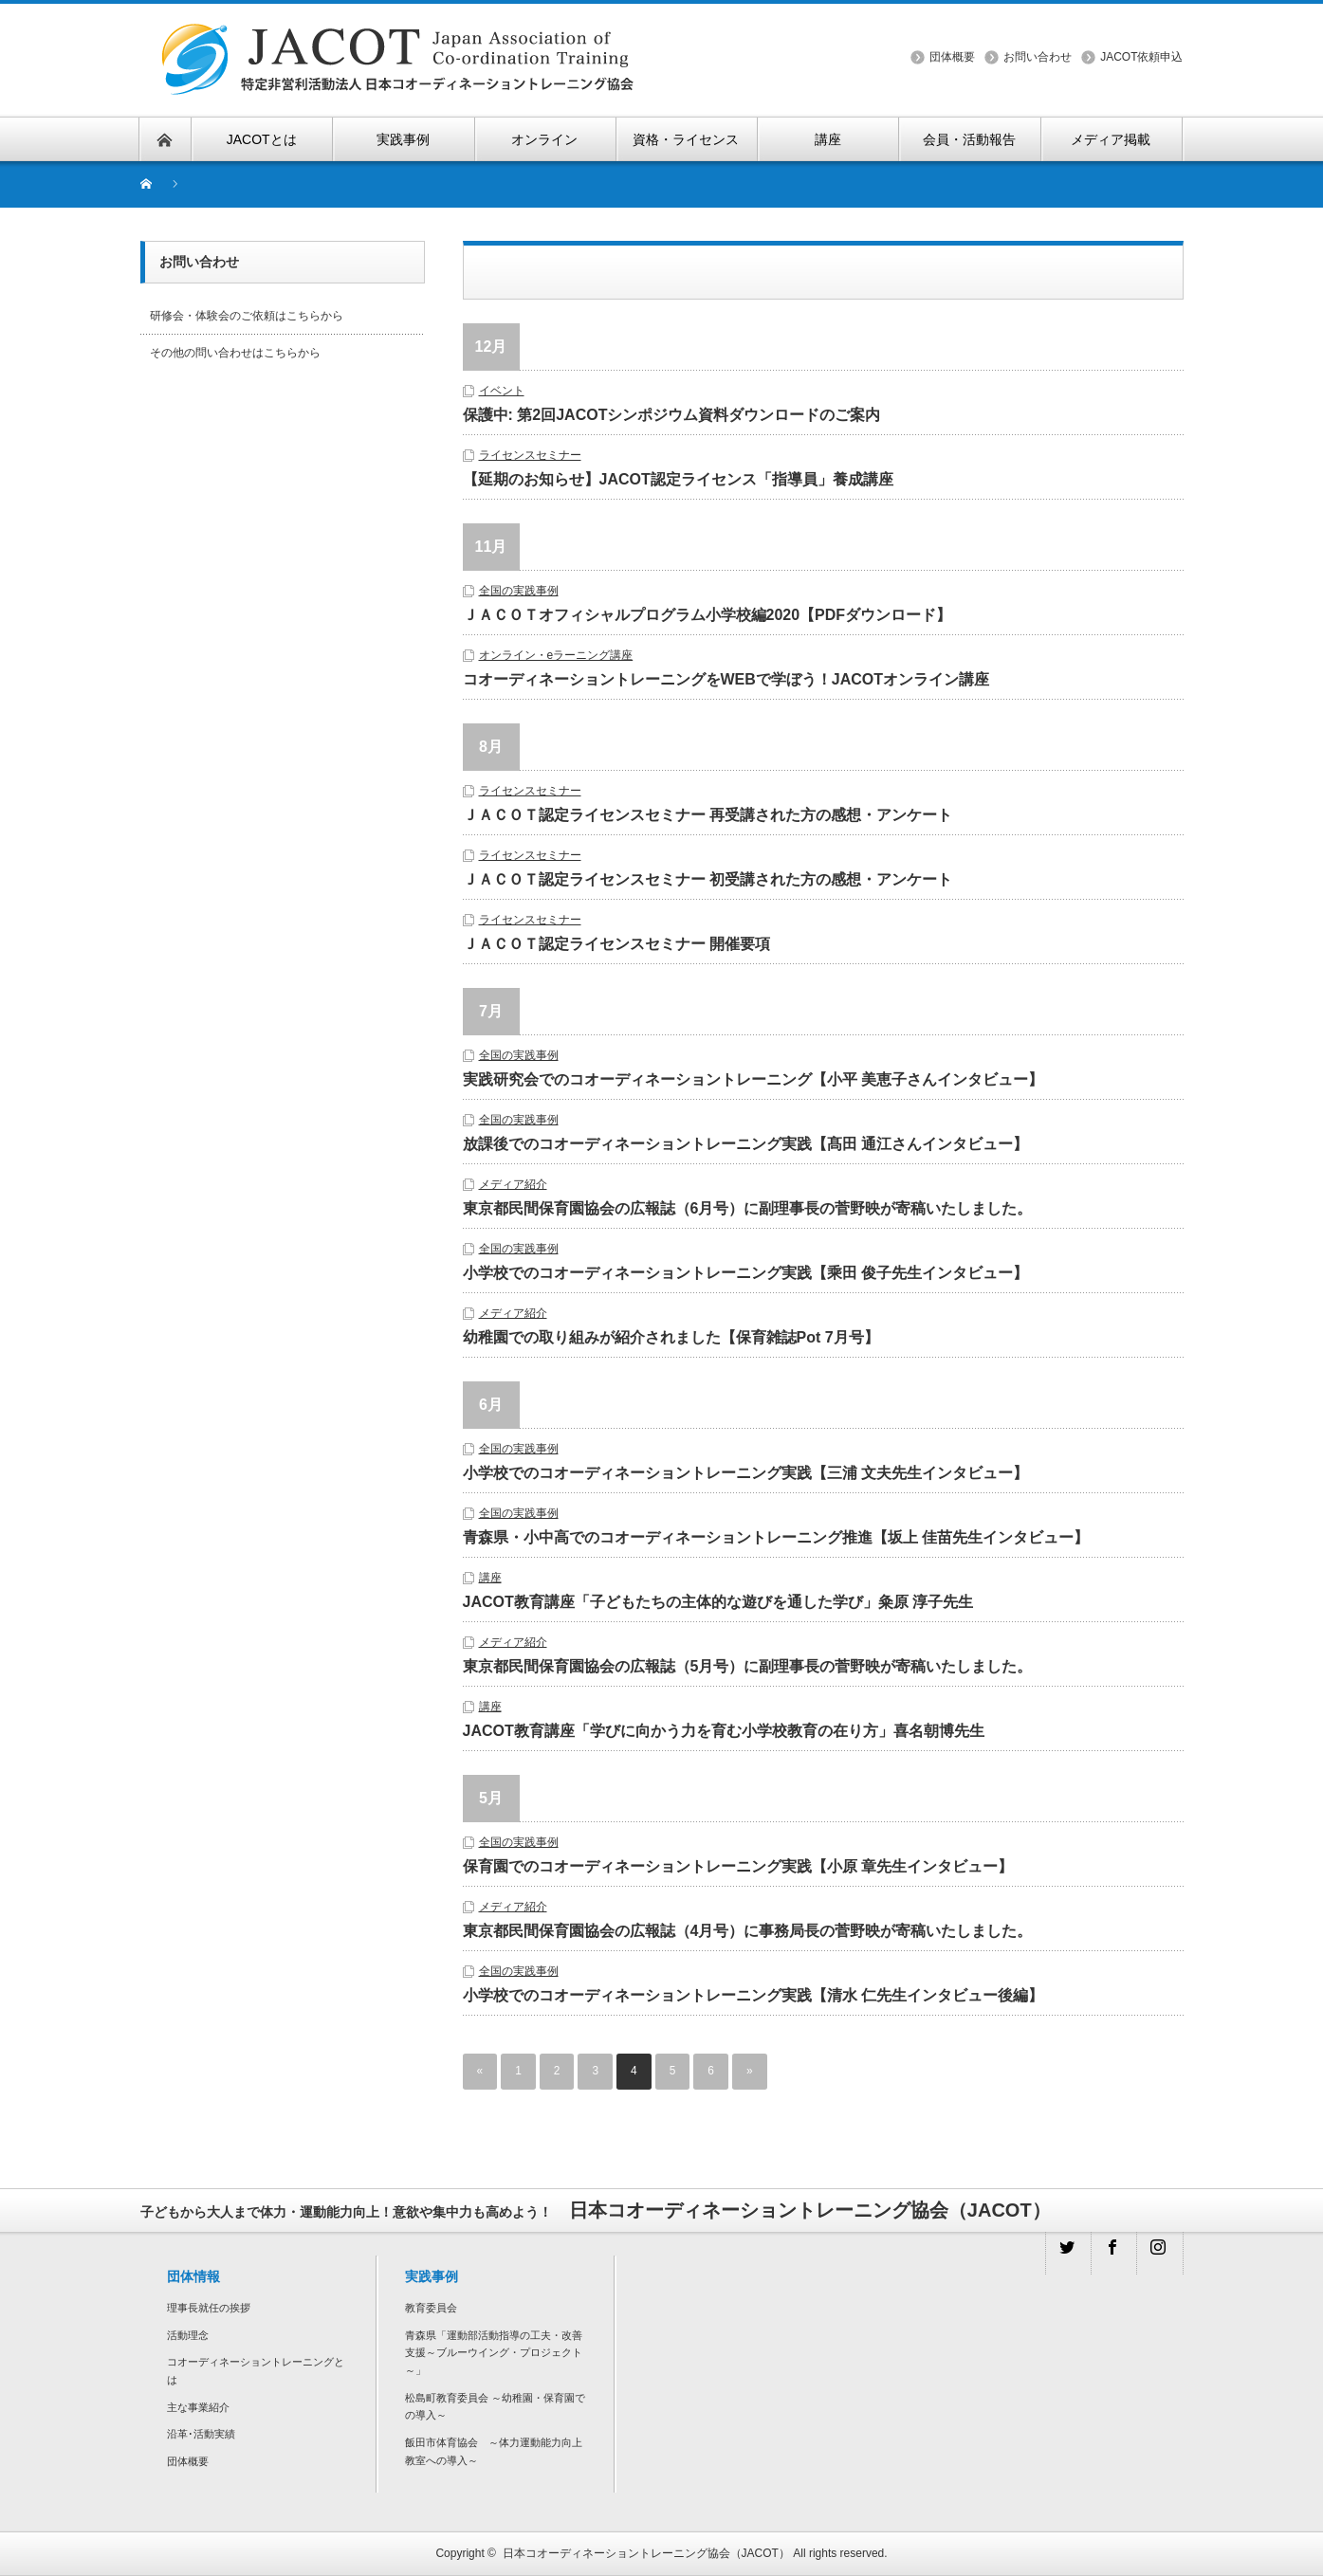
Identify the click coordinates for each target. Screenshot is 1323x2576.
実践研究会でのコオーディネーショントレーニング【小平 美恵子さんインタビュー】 (753, 1079)
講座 (490, 1577)
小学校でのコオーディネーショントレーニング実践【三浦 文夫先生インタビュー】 (753, 1473)
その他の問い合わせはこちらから (235, 352)
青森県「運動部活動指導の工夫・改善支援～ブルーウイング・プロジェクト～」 (493, 2352)
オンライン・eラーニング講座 (556, 655)
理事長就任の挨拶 (208, 2307)
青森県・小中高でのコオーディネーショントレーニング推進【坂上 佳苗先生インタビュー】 (776, 1537)
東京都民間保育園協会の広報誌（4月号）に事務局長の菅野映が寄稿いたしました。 (748, 1931)
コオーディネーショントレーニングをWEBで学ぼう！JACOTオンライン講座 (726, 679)
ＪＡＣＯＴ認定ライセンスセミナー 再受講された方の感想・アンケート (707, 815)
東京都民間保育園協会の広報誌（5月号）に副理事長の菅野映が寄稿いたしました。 (748, 1666)
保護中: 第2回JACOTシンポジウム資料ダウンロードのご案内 (672, 415)
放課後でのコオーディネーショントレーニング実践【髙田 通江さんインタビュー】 (753, 1144)
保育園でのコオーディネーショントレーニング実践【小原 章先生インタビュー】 (738, 1866)
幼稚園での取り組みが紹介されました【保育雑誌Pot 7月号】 (671, 1337)
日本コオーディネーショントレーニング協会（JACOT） (646, 2553)
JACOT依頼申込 (1141, 57)
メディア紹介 (513, 1184)
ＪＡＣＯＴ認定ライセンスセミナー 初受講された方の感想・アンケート (707, 879)
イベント (501, 390)
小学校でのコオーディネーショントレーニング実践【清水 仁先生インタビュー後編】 (753, 1995)
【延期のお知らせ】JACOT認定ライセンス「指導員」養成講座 (678, 479)
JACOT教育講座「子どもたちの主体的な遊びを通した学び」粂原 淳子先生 (718, 1602)
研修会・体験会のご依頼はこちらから (246, 315)
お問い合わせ (1037, 57)
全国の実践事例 (519, 590)
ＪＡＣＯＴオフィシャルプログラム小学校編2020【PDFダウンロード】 (707, 615)
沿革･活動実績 (201, 2433)
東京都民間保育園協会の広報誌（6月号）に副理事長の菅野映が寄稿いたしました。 (748, 1208)
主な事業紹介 (198, 2407)
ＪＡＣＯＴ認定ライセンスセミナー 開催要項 (616, 944)
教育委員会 (431, 2307)
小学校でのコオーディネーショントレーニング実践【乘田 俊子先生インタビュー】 (753, 1273)
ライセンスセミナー (530, 455)
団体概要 (952, 57)
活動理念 (188, 2335)
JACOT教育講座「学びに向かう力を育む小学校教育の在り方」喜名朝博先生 (723, 1731)
